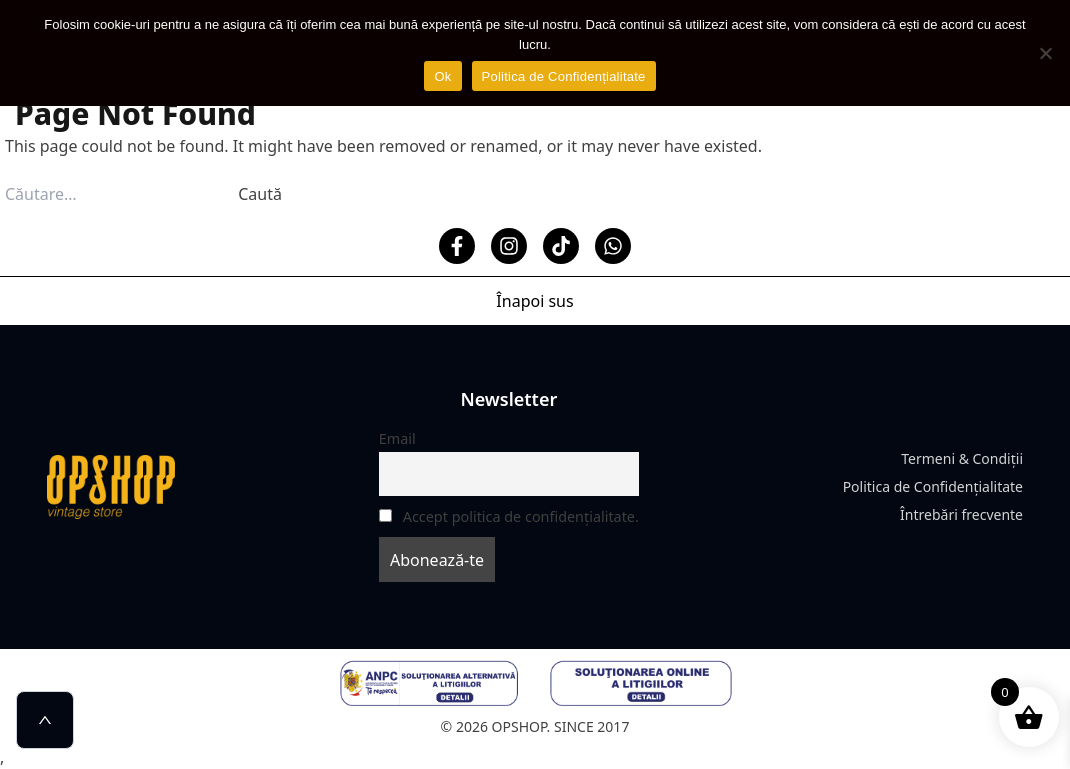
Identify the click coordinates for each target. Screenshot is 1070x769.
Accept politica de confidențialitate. (521, 516)
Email (397, 438)
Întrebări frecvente (961, 514)
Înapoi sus (534, 301)
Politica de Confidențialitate (933, 486)
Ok (442, 76)
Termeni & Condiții (962, 458)
